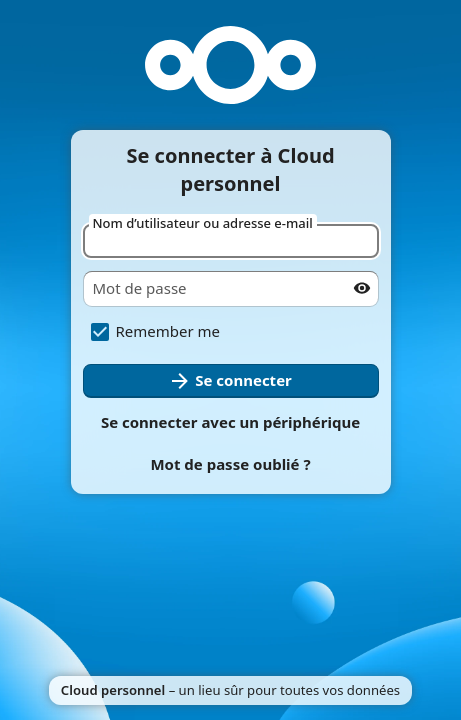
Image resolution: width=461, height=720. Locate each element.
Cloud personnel (113, 690)
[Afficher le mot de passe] (362, 288)
